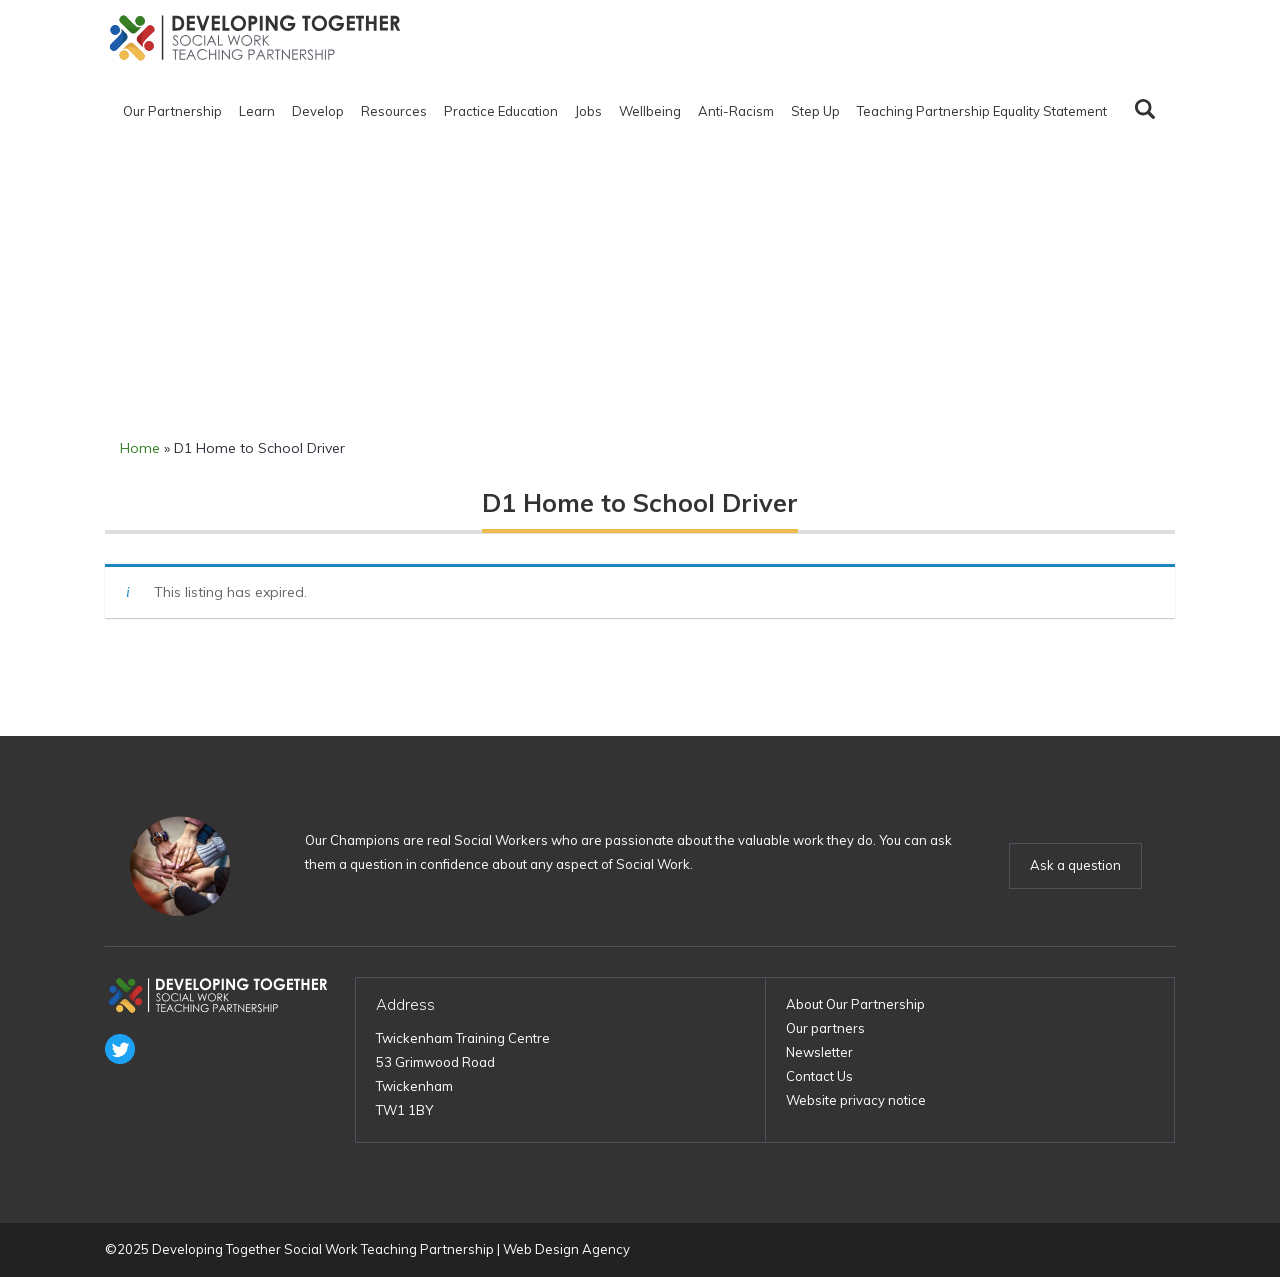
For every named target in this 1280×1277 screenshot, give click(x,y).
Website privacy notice (856, 1100)
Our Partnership (172, 111)
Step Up (815, 111)
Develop (318, 111)
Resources (394, 111)
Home (140, 448)
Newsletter (819, 1052)
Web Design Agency (566, 1249)
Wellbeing (650, 111)
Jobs (588, 111)
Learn (257, 111)
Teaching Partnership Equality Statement (982, 111)
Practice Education (501, 111)
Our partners (825, 1028)
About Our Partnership (855, 1004)
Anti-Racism (736, 111)
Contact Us (819, 1076)
